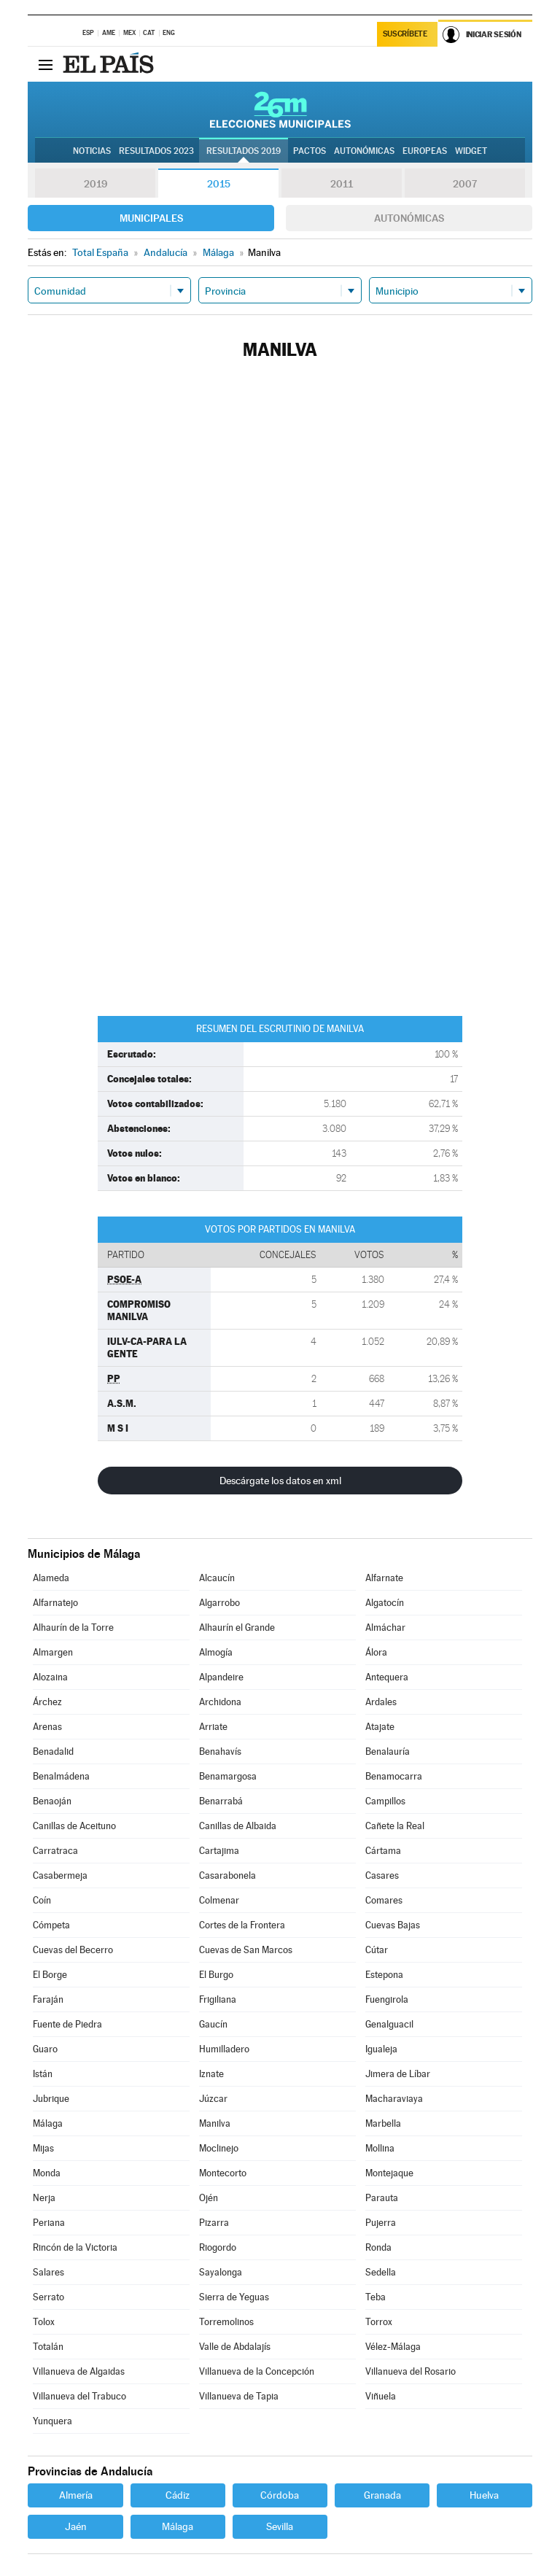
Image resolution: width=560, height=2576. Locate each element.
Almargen (53, 1652)
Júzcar (213, 2098)
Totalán (48, 2346)
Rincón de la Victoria (75, 2247)
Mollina (379, 2148)
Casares (382, 1875)
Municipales (151, 218)
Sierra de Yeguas (234, 2297)
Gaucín (213, 2024)
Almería (76, 2495)
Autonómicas (409, 218)
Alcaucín (217, 1577)
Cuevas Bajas (392, 1925)
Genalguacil (389, 2024)
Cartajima (219, 1850)
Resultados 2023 (156, 151)
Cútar (376, 1949)
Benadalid (53, 1751)
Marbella (383, 2123)
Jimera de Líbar (397, 2073)
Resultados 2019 (243, 151)
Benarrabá (221, 1801)
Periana (49, 2222)
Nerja (44, 2197)
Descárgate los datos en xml (280, 1480)
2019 (95, 184)
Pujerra (380, 2222)
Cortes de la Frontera (242, 1925)
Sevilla (279, 2526)
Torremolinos (226, 2321)
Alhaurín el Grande (237, 1627)
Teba (375, 2297)
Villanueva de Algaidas (79, 2371)
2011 (341, 184)
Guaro (45, 2049)
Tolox (44, 2321)
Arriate (213, 1726)
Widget (471, 151)
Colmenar (219, 1900)
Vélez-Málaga (393, 2346)
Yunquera (52, 2421)
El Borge (50, 1974)
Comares (383, 1900)
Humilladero (224, 2049)
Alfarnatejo (55, 1602)
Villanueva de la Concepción (256, 2371)
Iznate (211, 2073)
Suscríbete (405, 34)
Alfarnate (384, 1577)
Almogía (216, 1652)
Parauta (381, 2197)
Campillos (385, 1801)
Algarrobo (219, 1602)
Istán (42, 2073)
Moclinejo (218, 2148)
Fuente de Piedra (67, 2024)
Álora (376, 1652)
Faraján (48, 1999)
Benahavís (220, 1751)
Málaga (48, 2123)
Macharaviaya (394, 2098)
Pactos (309, 151)
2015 (218, 184)
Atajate (379, 1726)
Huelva (484, 2495)
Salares (48, 2272)
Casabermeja (60, 1875)
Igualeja (381, 2049)
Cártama (383, 1850)
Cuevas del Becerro (73, 1949)
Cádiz (178, 2495)
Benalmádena (61, 1776)
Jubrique (51, 2098)
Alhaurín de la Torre (73, 1627)
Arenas (47, 1726)
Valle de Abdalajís (235, 2346)
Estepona (384, 1974)
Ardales (381, 1701)
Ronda (378, 2247)
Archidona (220, 1701)
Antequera (386, 1677)
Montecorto (222, 2173)
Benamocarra (393, 1776)
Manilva (214, 2123)
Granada (382, 2495)
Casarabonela (227, 1875)
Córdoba (279, 2495)
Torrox (378, 2321)
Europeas (424, 151)
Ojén (208, 2197)
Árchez (47, 1701)
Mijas (43, 2148)
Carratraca (55, 1850)
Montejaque (389, 2173)
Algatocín (384, 1602)
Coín (42, 1900)
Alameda (51, 1577)
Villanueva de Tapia (239, 2396)
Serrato (48, 2297)
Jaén (76, 2526)
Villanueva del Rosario (410, 2371)
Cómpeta (51, 1925)
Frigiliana (217, 1999)
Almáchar (385, 1627)
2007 (465, 184)
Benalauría (387, 1751)
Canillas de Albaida (237, 1825)
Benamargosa (228, 1776)
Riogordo (217, 2247)
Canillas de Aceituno (74, 1825)
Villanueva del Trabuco (79, 2396)
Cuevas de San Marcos (245, 1949)
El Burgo (216, 1974)
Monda (47, 2173)
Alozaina (50, 1677)
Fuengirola (386, 1999)
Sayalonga (220, 2272)
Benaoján (52, 1801)
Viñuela (380, 2396)
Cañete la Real (394, 1825)
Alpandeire (221, 1677)
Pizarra (214, 2222)
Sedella (380, 2272)
